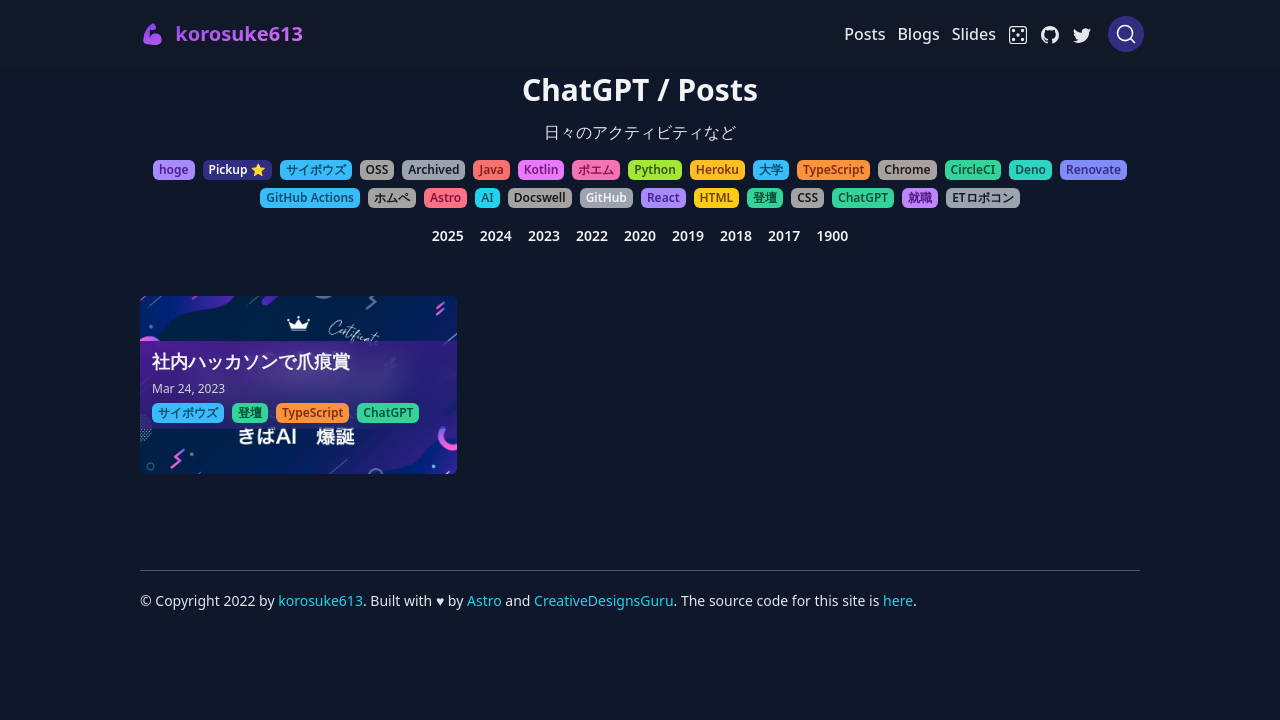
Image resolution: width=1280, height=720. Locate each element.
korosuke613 (320, 600)
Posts (864, 34)
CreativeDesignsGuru (603, 600)
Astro (486, 600)
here (898, 600)
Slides (974, 34)
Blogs (918, 34)
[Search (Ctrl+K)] (1126, 34)
